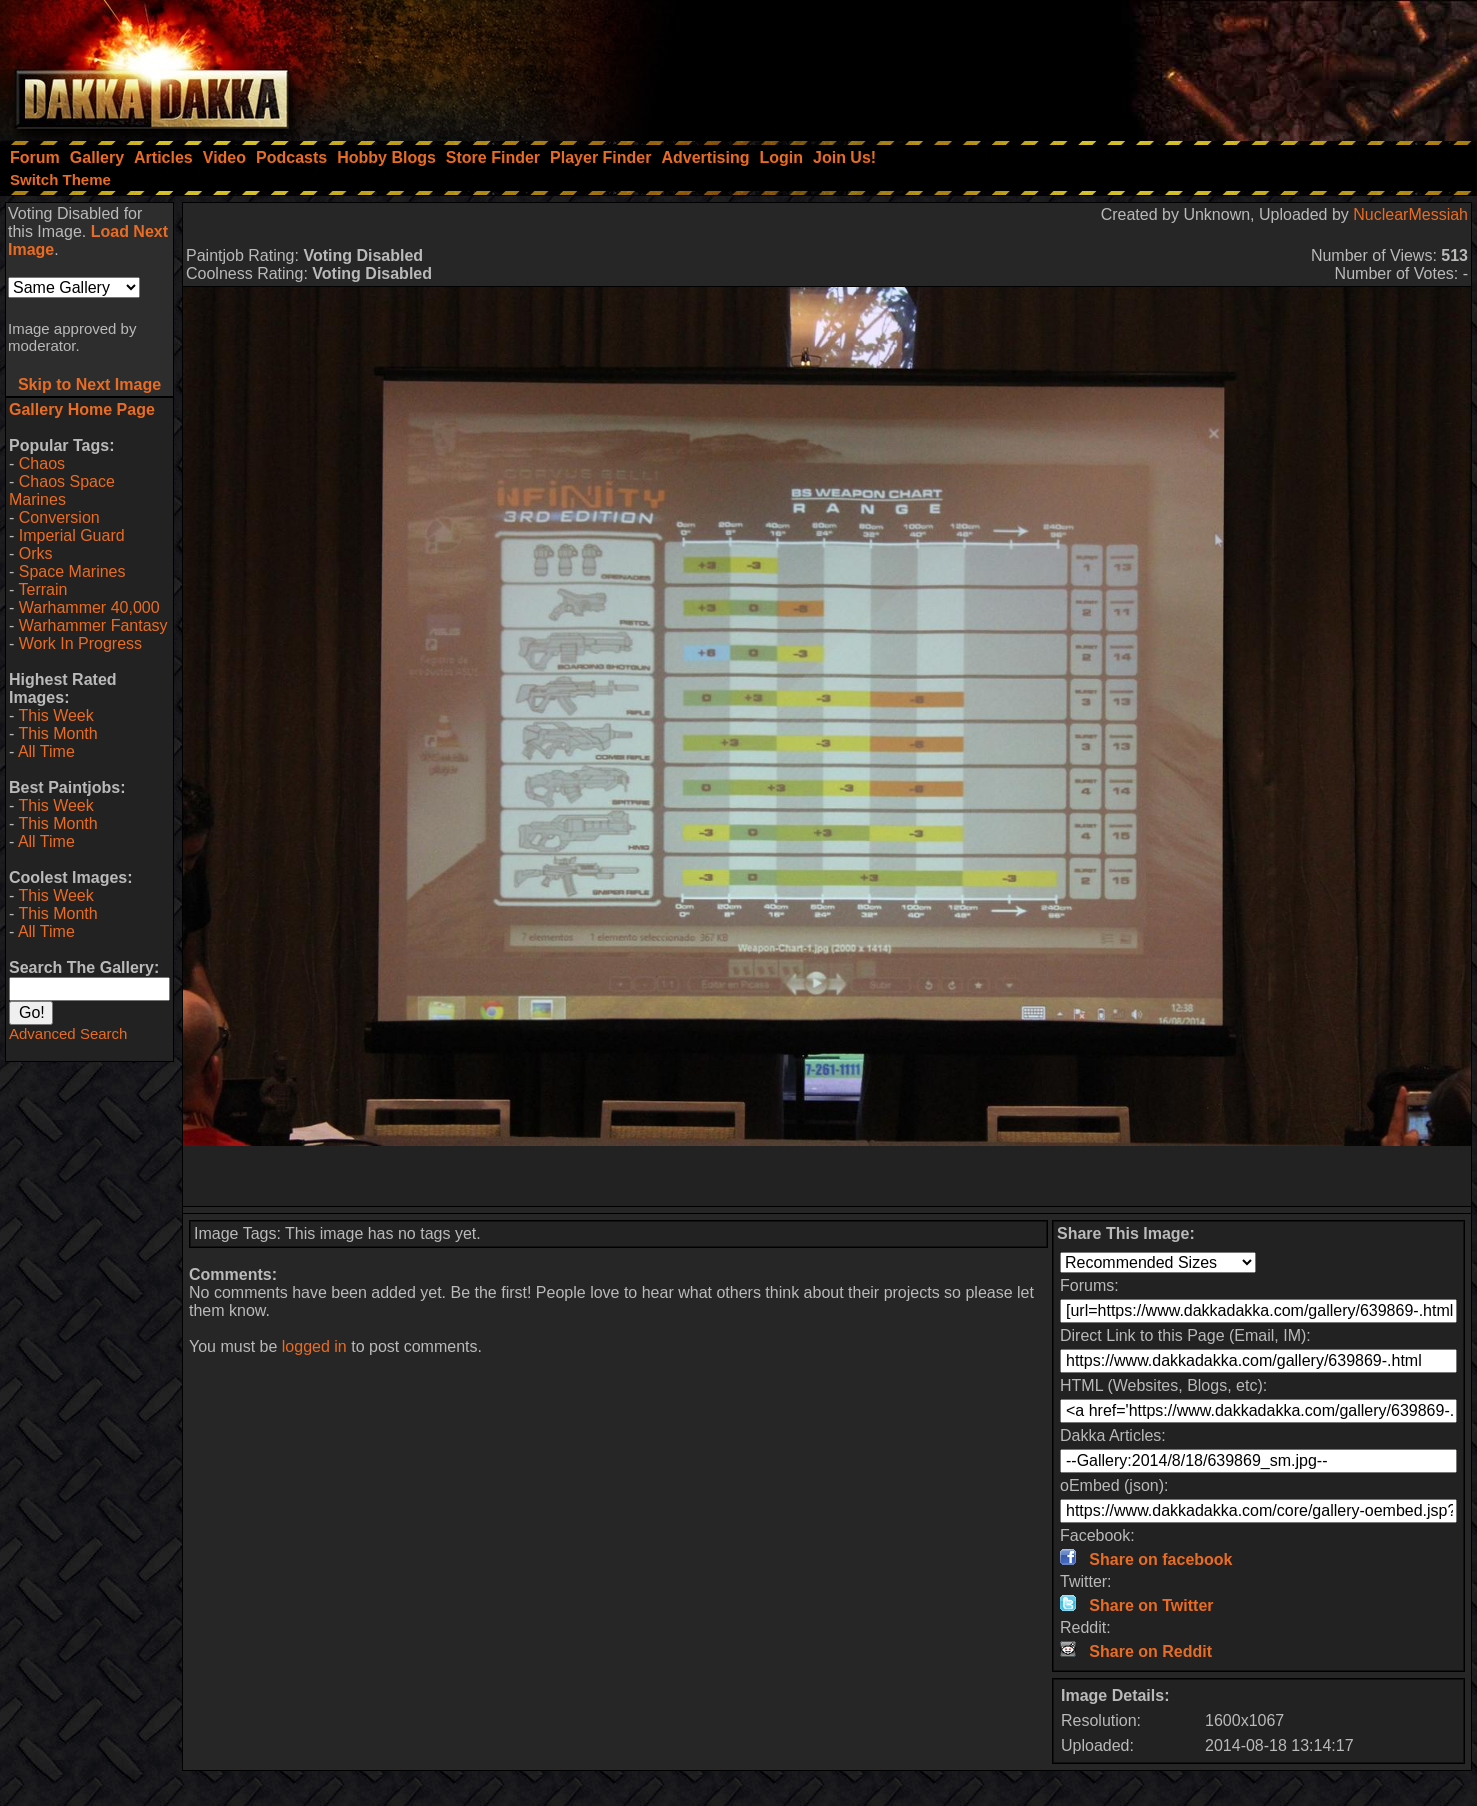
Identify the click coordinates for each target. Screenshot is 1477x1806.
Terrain (42, 589)
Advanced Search (68, 1033)
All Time (46, 751)
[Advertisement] (1208, 65)
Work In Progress (80, 643)
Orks (36, 553)
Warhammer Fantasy (93, 625)
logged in (314, 1346)
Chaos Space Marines (62, 490)
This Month (57, 733)
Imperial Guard (72, 535)
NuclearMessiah (1410, 214)
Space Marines (72, 571)
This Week (55, 715)
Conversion (59, 517)
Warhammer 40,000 (89, 607)
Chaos (42, 463)
